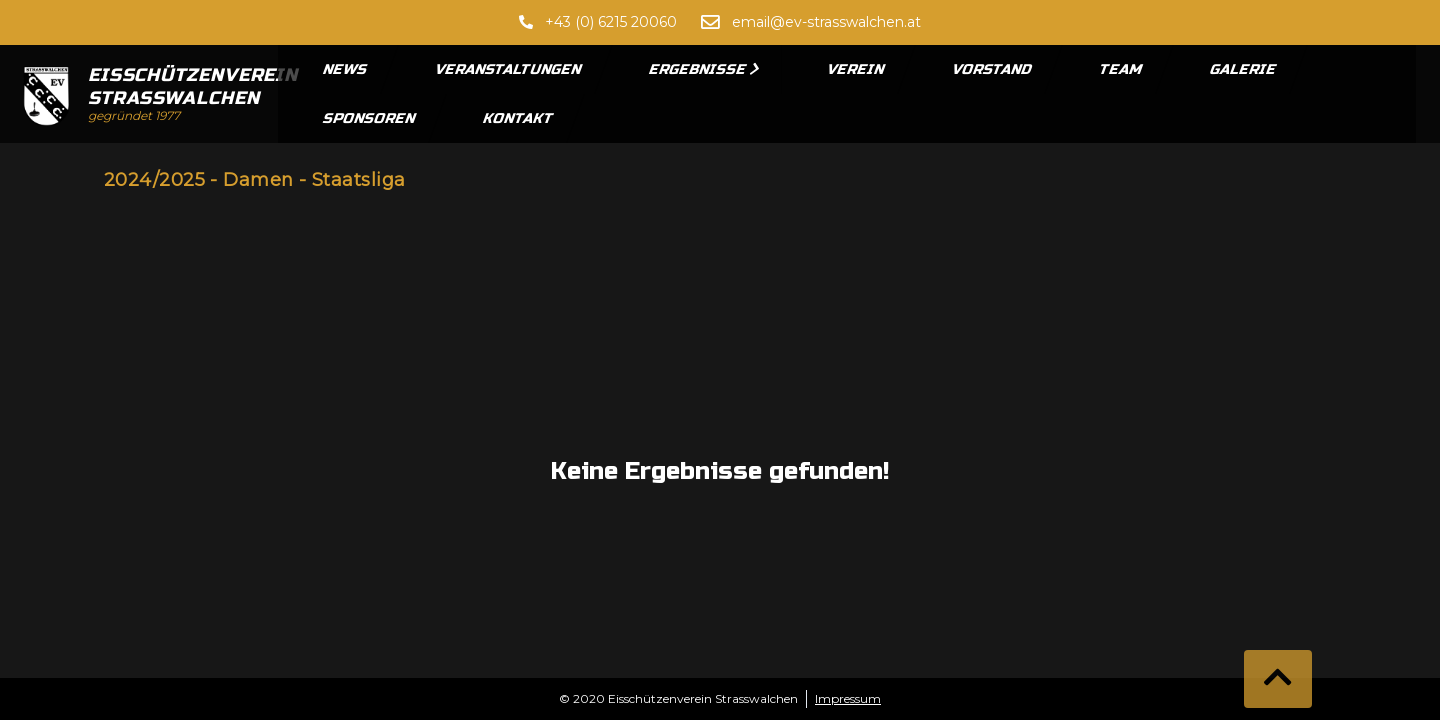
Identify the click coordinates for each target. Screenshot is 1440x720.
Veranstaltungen (509, 69)
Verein (856, 69)
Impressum (848, 698)
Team (1121, 69)
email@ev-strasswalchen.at (826, 22)
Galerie (1244, 69)
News (346, 69)
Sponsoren (370, 118)
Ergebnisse (704, 69)
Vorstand (992, 69)
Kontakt (519, 118)
